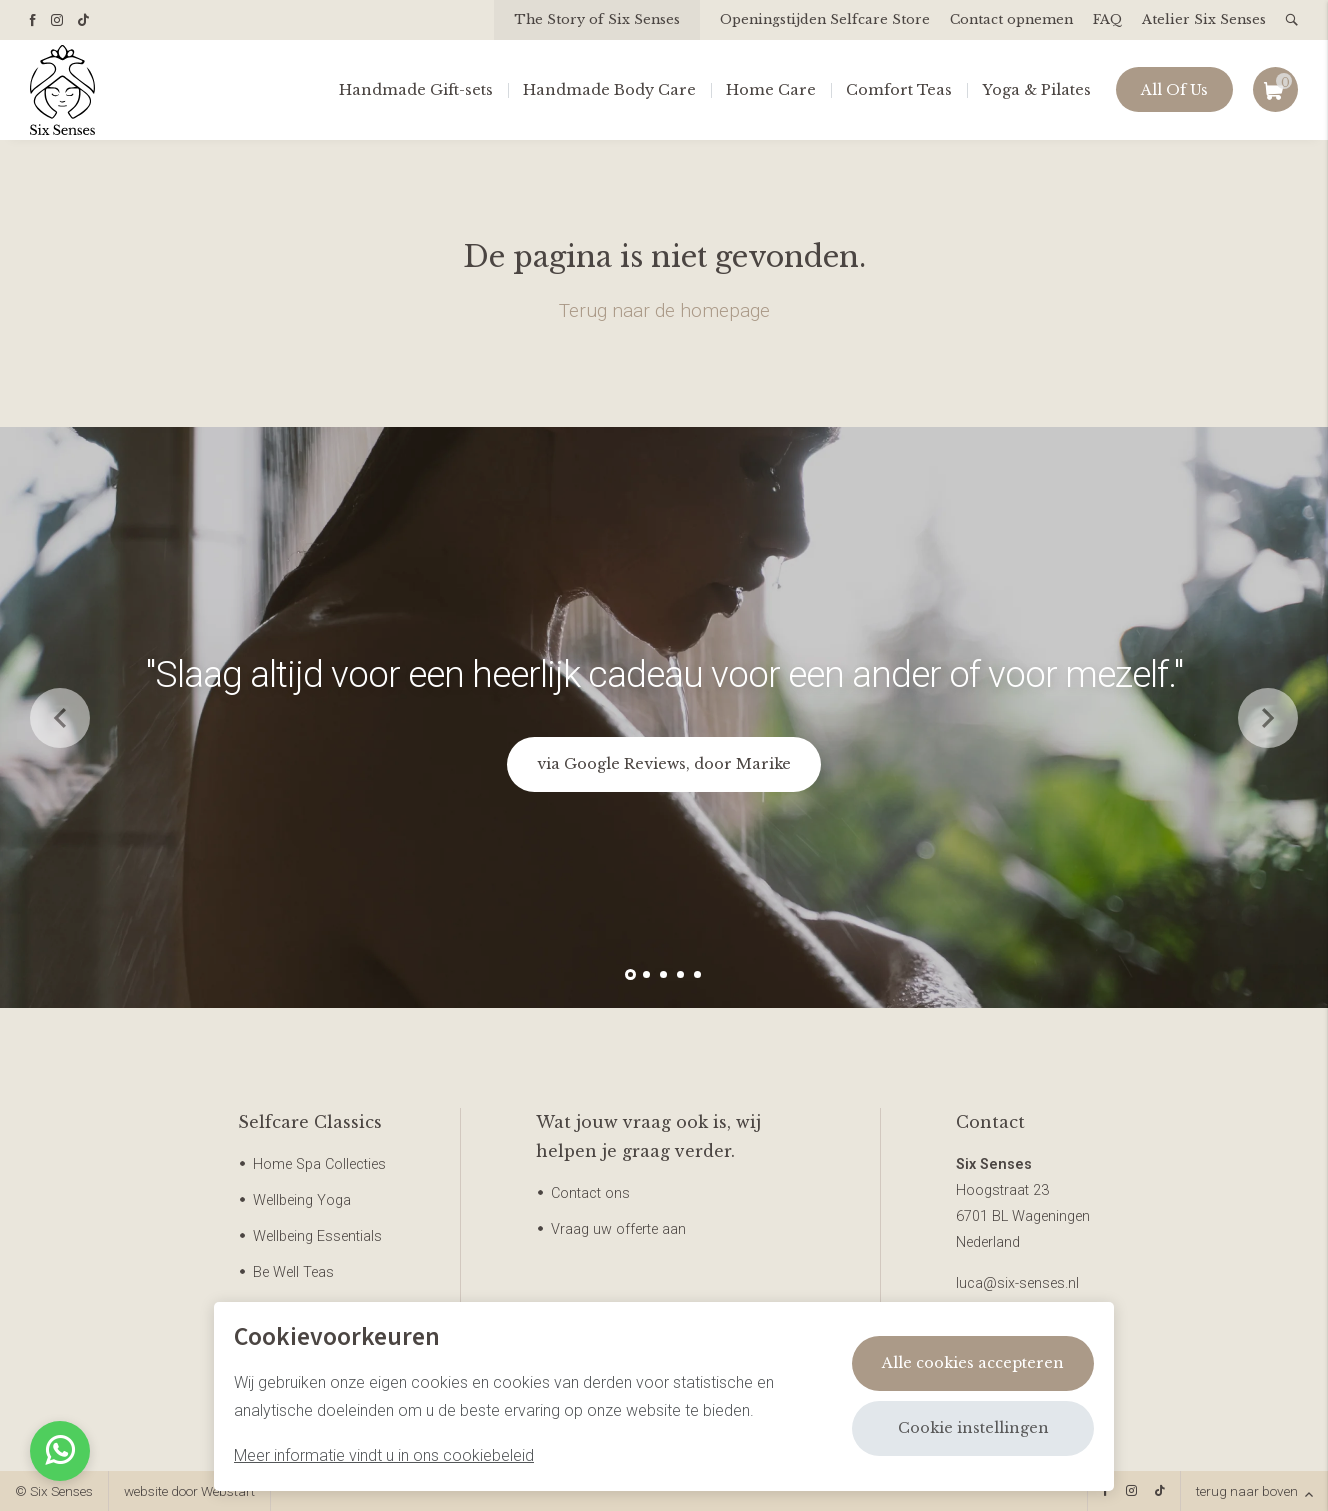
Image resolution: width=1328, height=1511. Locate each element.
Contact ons (590, 1193)
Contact (990, 1122)
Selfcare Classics (310, 1122)
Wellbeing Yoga (302, 1200)
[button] (630, 974)
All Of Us (1174, 90)
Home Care (771, 90)
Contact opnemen (1011, 19)
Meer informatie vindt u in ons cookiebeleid (384, 1455)
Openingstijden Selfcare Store (825, 19)
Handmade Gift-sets (416, 90)
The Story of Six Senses (597, 19)
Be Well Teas (293, 1272)
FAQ (1107, 19)
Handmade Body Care (609, 90)
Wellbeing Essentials (317, 1236)
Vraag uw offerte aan (618, 1229)
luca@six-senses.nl (1017, 1283)
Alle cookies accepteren (973, 1363)
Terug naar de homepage (664, 310)
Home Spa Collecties (319, 1164)
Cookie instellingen (973, 1428)
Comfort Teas (899, 90)
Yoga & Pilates (1036, 90)
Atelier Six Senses (1204, 19)
